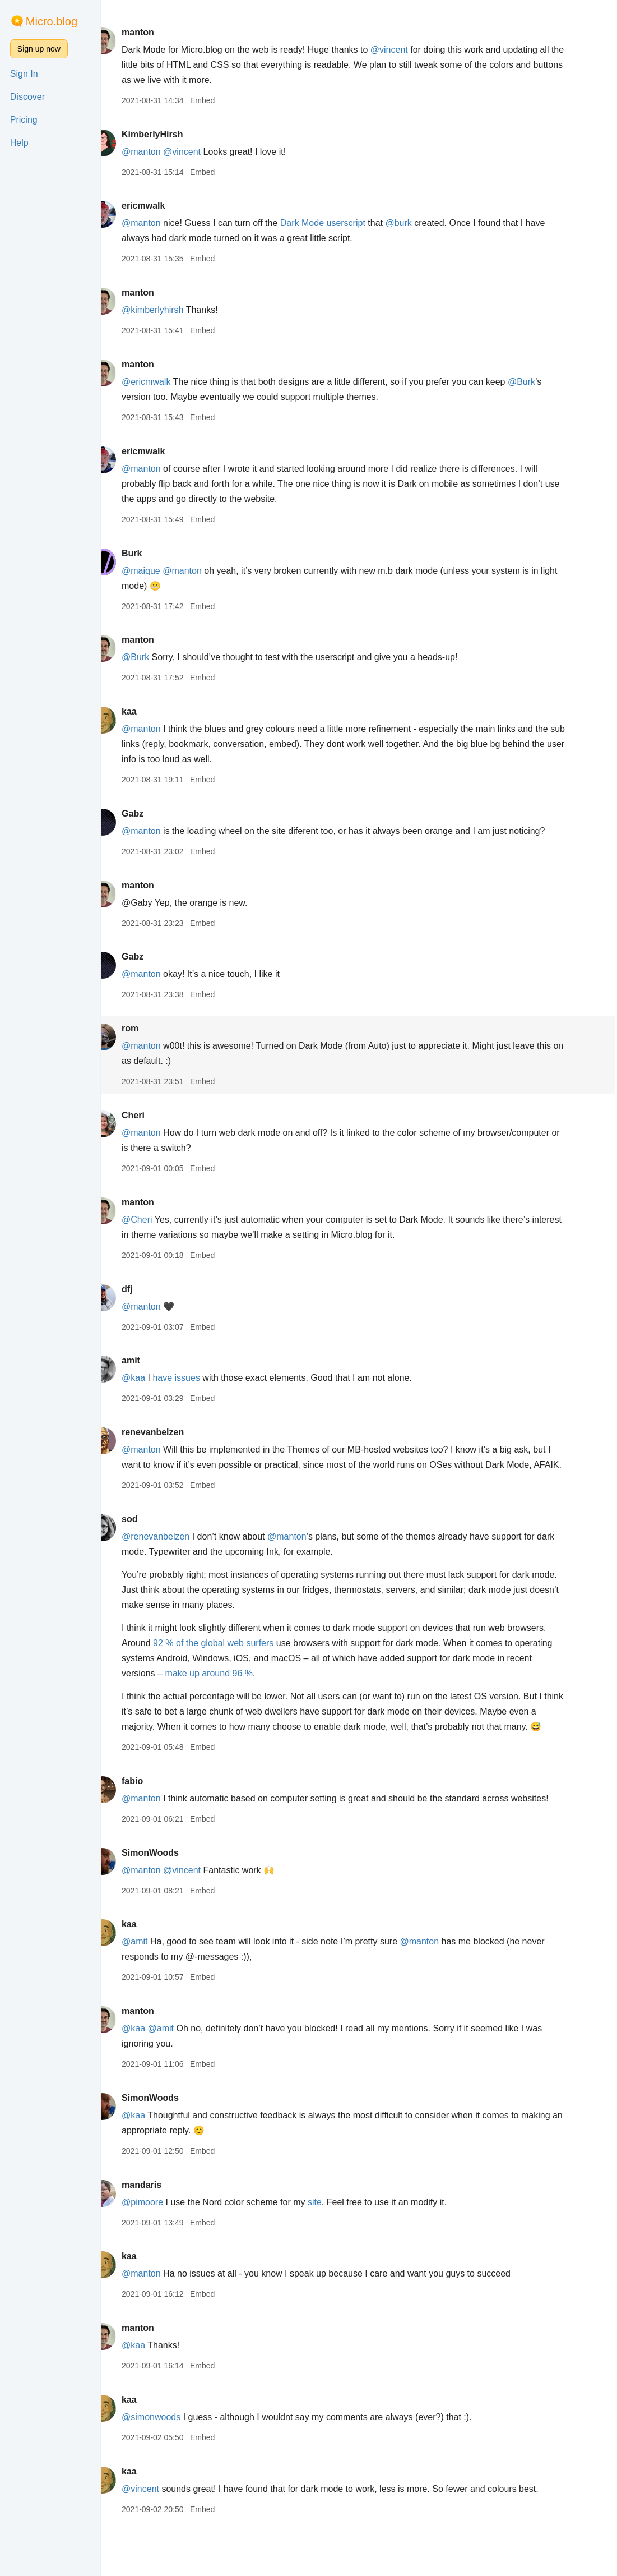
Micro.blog (51, 21)
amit (151, 1360)
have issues (197, 1378)
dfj (147, 1289)
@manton (161, 151)
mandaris (162, 2230)
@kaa (153, 1378)
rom (150, 1028)
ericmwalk (163, 205)
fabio (152, 1811)
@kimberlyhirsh (172, 310)
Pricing (24, 120)
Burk (152, 553)
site (335, 2247)
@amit (155, 1987)
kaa (149, 711)
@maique (161, 570)
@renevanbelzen (176, 1551)
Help (19, 143)
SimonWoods (170, 1898)
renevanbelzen (173, 1432)
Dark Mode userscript (343, 223)
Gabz (153, 813)
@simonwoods (171, 2462)
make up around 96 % (266, 1688)
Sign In (24, 74)
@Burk (541, 381)
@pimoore (162, 2247)
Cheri (153, 1115)
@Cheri (157, 1219)
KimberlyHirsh (172, 134)
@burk (419, 223)
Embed (222, 100)
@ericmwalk (166, 381)
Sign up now (39, 48)
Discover (27, 97)
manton (158, 32)
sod (149, 1534)
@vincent (409, 49)
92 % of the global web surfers (274, 1658)
